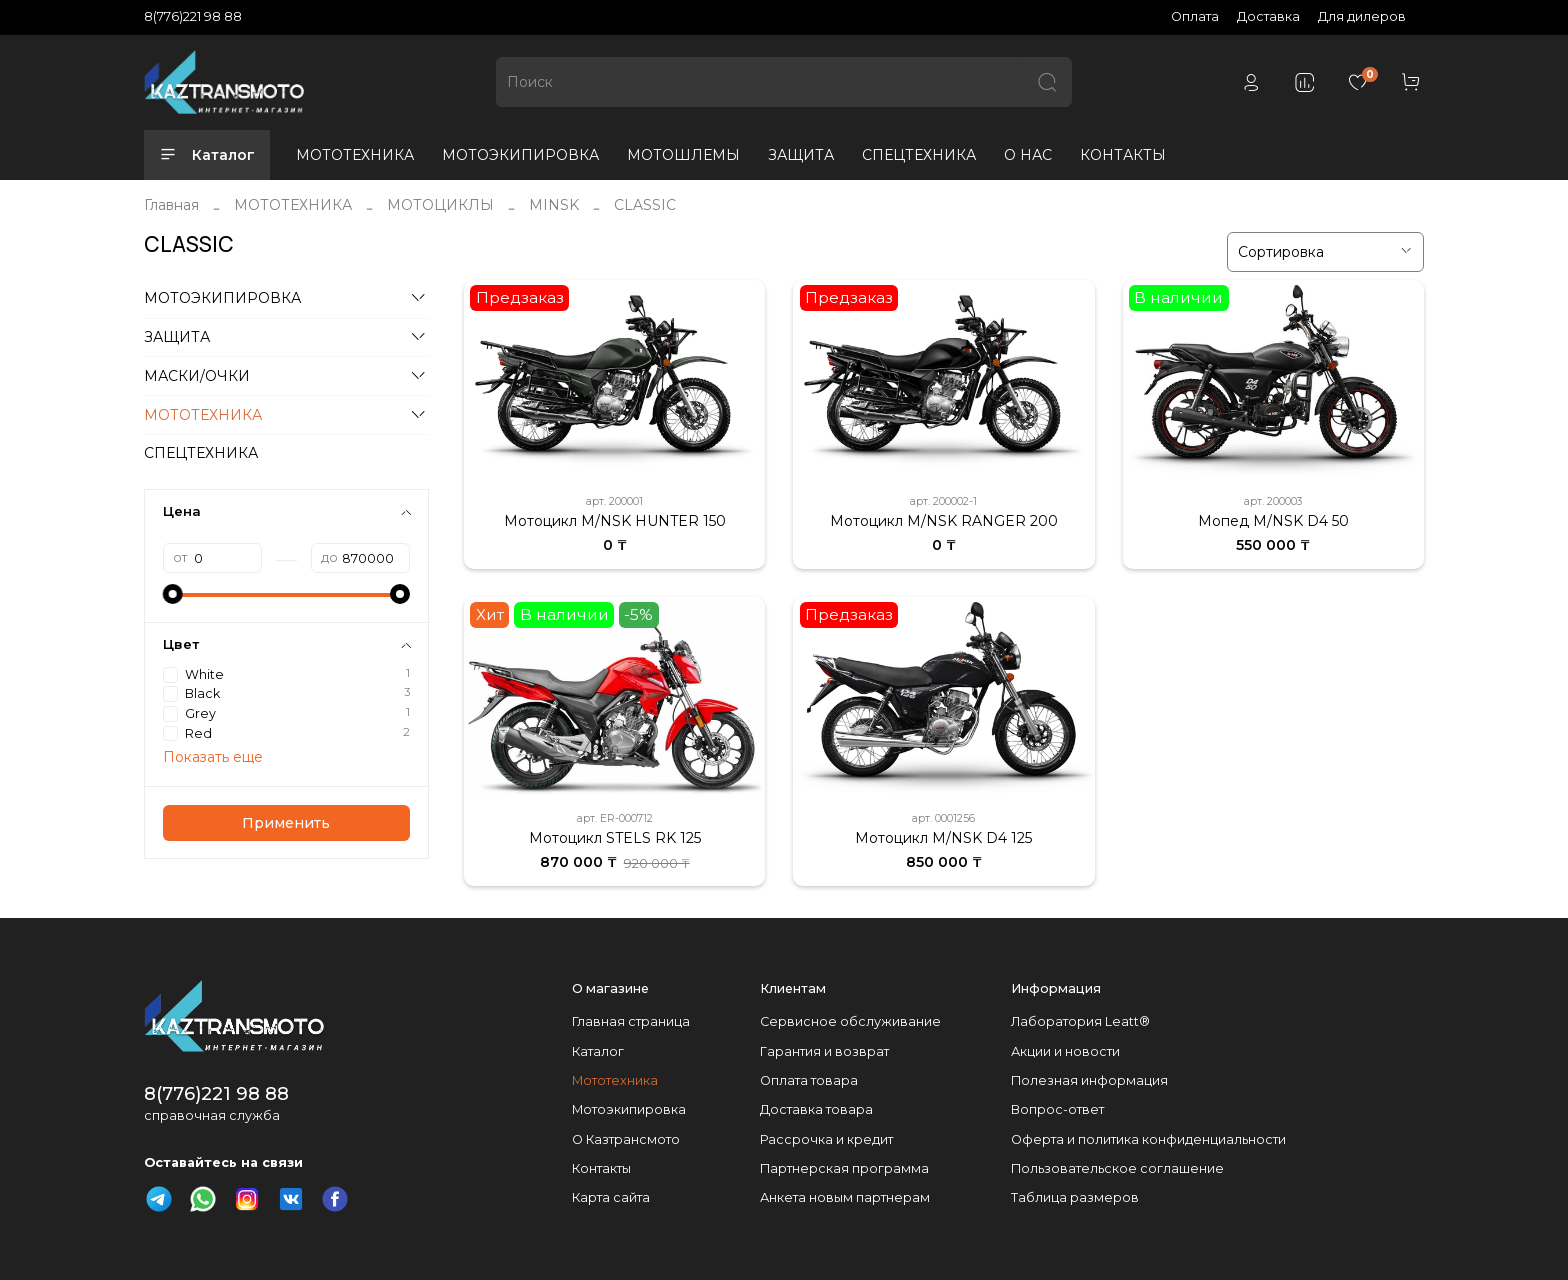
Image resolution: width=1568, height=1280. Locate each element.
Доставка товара (816, 1109)
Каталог (207, 155)
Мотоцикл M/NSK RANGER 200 (944, 521)
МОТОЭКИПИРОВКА (520, 155)
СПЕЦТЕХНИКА (919, 155)
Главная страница (631, 1021)
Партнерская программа (844, 1168)
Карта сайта (611, 1197)
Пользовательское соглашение (1117, 1168)
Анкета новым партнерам (845, 1197)
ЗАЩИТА (801, 155)
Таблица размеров (1075, 1197)
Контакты (601, 1168)
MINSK (554, 205)
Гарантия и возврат (824, 1051)
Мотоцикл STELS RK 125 (615, 838)
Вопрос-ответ (1057, 1109)
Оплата (1195, 16)
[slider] (173, 594)
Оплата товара (809, 1080)
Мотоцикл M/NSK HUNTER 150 (615, 521)
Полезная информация (1089, 1080)
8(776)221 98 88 (193, 16)
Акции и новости (1065, 1051)
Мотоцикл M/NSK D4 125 (943, 838)
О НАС (1028, 155)
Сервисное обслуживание (850, 1021)
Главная (171, 205)
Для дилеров (1362, 16)
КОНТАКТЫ (1123, 155)
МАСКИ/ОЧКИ (197, 376)
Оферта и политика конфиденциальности (1148, 1139)
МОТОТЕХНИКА (355, 155)
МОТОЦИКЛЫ (440, 205)
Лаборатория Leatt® (1080, 1021)
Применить (286, 823)
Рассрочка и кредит (826, 1139)
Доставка (1268, 16)
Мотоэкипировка (629, 1109)
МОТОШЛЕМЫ (683, 155)
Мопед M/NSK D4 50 (1273, 521)
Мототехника (615, 1080)
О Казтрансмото (626, 1139)
